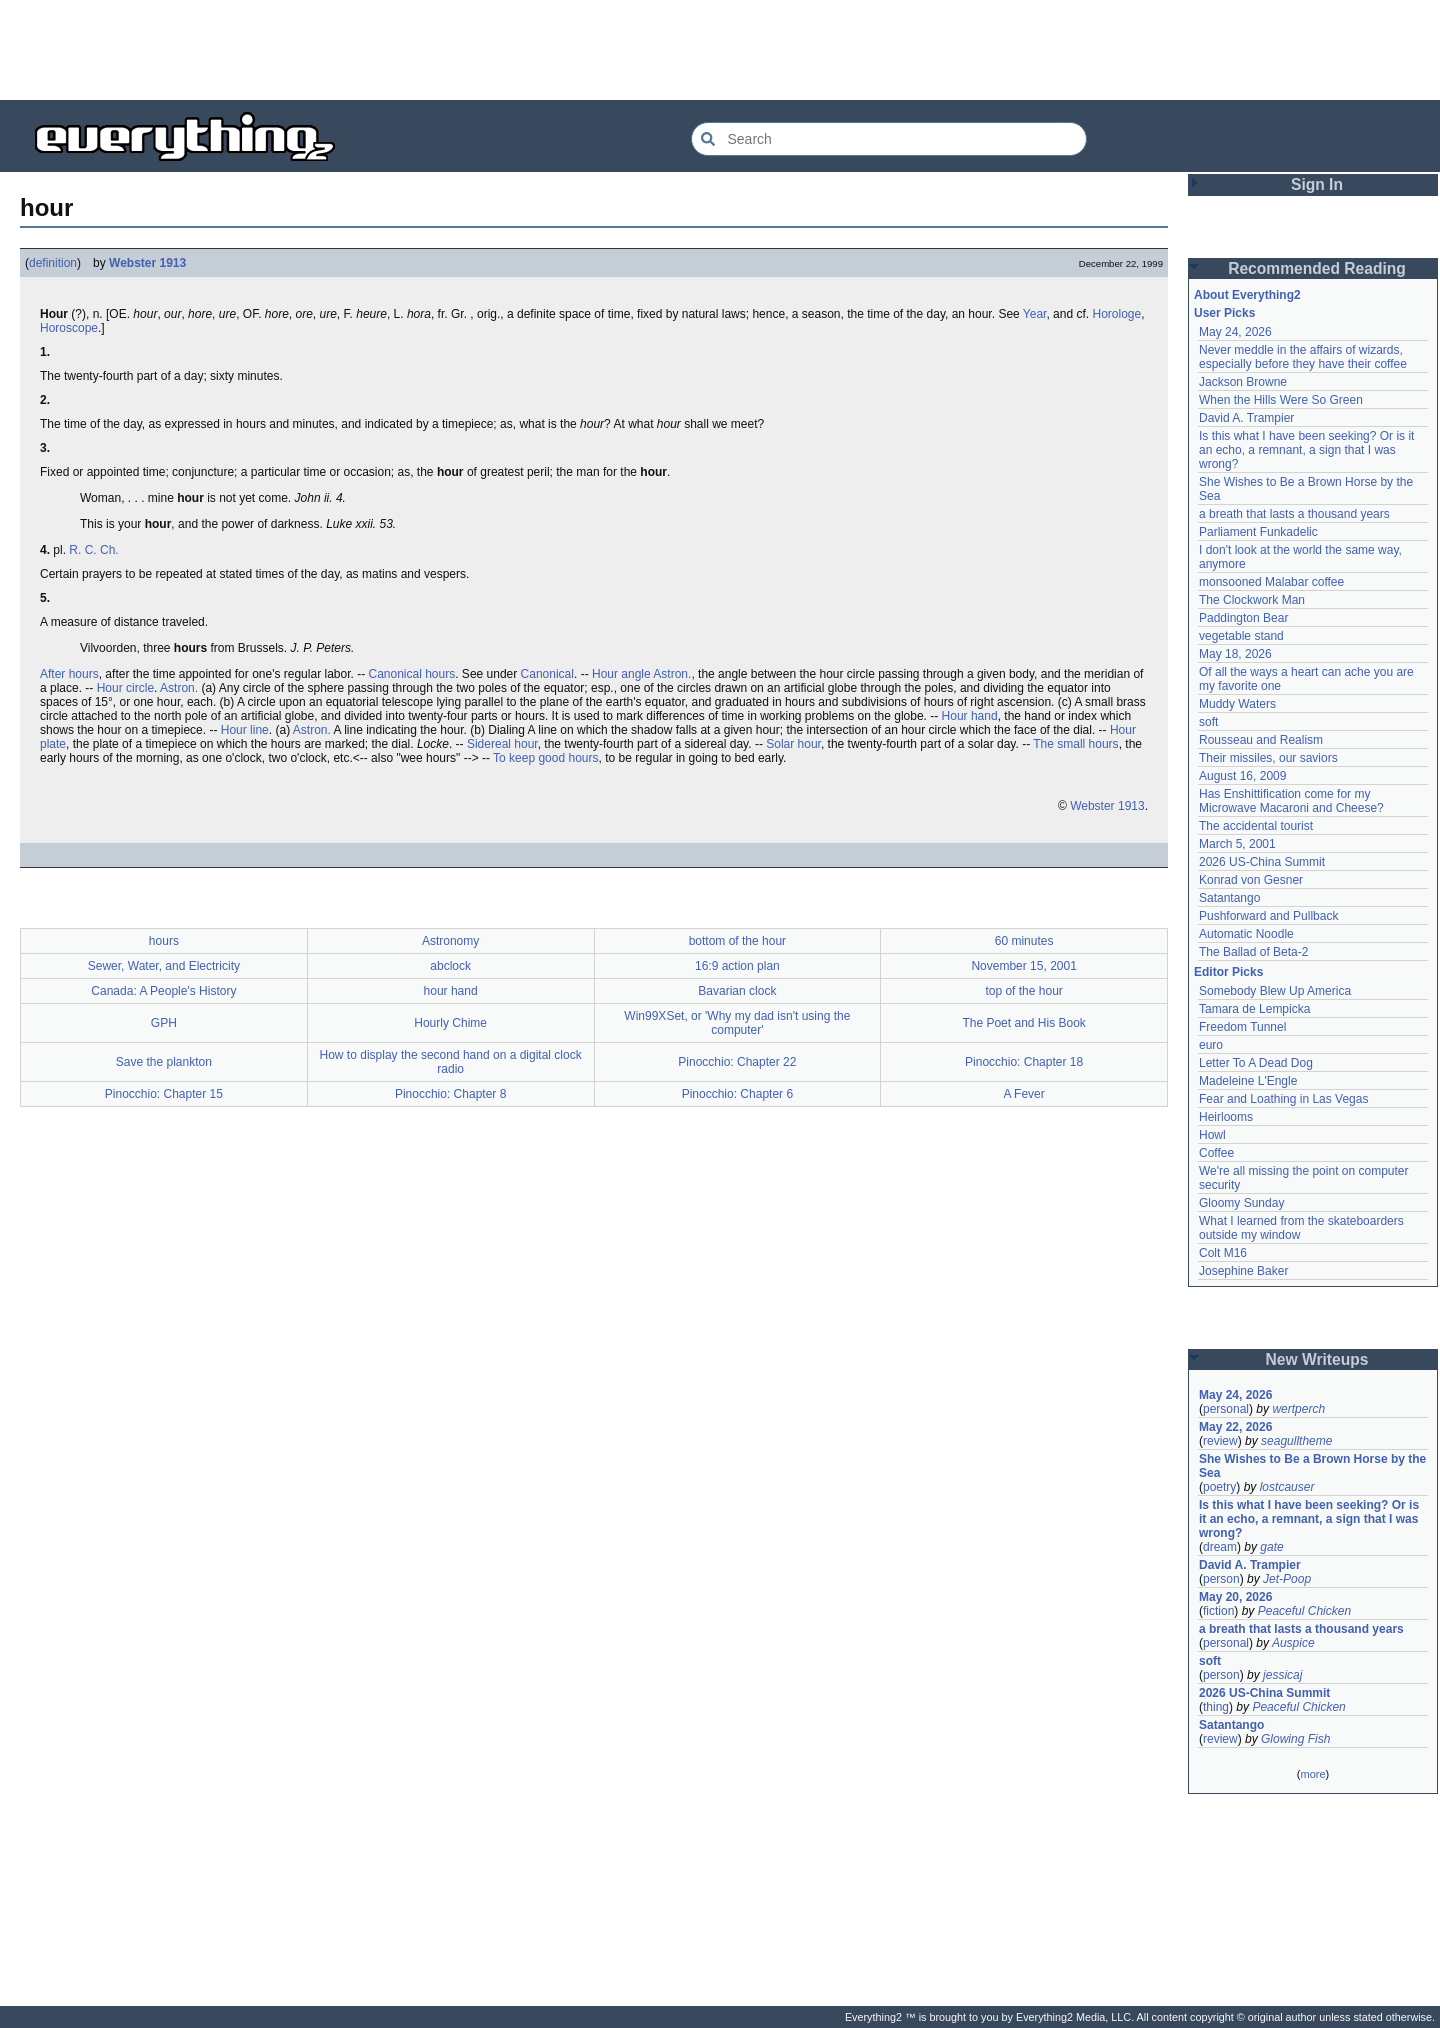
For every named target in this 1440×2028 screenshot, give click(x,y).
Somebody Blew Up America (1275, 991)
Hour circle (125, 688)
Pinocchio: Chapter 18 (1024, 1062)
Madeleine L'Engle (1248, 1081)
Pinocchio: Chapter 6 (737, 1094)
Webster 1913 (147, 263)
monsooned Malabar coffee (1271, 582)
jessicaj (1282, 1675)
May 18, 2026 (1235, 654)
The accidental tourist (1256, 826)
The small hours (1075, 744)
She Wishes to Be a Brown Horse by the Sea (1312, 1466)
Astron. (672, 674)
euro (1211, 1045)
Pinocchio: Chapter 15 (164, 1094)
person (1221, 1579)
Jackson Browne (1243, 382)
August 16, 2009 (1242, 776)
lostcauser (1287, 1487)
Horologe (1116, 314)
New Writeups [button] (1317, 1359)
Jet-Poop (1287, 1579)
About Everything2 (1247, 295)
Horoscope (69, 328)
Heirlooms (1226, 1117)
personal (1226, 1409)
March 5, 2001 (1237, 844)
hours (164, 941)
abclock (450, 966)
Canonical (547, 674)
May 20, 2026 (1235, 1597)
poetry (1219, 1487)
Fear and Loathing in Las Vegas (1283, 1099)
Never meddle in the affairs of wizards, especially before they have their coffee (1303, 357)
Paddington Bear (1243, 618)
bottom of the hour (737, 941)
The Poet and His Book (1023, 1023)
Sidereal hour (502, 744)
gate (1271, 1547)
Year (1035, 314)
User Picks (1224, 313)
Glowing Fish (1295, 1739)
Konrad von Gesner (1251, 880)
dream (1220, 1547)
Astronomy (450, 941)
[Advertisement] (720, 50)
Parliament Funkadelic (1258, 532)
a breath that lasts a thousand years (1294, 514)
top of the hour (1023, 991)
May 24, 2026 (1235, 332)
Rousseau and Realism (1261, 740)
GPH (164, 1023)
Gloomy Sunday (1241, 1203)
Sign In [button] (1317, 184)
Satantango (1229, 898)
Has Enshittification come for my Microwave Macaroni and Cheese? (1291, 801)
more (1312, 1774)
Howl (1212, 1135)
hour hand (451, 991)
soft (1208, 722)
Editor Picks (1228, 972)
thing (1216, 1707)
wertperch (1298, 1409)
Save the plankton (164, 1062)
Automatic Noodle (1246, 934)
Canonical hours (411, 674)
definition (53, 263)
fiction (1218, 1611)
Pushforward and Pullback (1268, 916)
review (1220, 1441)
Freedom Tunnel (1242, 1027)
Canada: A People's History (163, 991)
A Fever (1023, 1094)
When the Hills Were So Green (1281, 400)
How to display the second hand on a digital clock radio (451, 1062)
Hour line (245, 730)
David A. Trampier (1246, 418)
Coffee (1216, 1153)
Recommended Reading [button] (1317, 268)
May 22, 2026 (1235, 1427)
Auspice (1293, 1643)
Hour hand (970, 716)
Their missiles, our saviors (1268, 758)
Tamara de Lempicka (1254, 1009)
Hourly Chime (450, 1023)
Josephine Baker (1243, 1271)
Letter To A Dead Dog (1256, 1063)
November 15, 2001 (1023, 966)
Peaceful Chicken (1304, 1611)
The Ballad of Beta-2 (1253, 952)
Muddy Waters (1237, 704)
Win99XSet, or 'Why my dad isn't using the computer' (737, 1023)
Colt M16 (1223, 1253)
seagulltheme (1296, 1441)
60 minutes (1024, 941)
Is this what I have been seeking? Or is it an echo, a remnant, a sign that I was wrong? (1306, 450)
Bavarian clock (737, 991)
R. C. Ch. (93, 550)
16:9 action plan (737, 966)
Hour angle (621, 674)
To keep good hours (545, 758)
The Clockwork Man (1252, 600)
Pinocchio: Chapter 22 (737, 1062)
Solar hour (793, 744)
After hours (69, 674)
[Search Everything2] (889, 139)
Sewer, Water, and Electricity (164, 966)
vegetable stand (1241, 636)
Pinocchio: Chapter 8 (450, 1094)
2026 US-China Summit (1262, 862)
